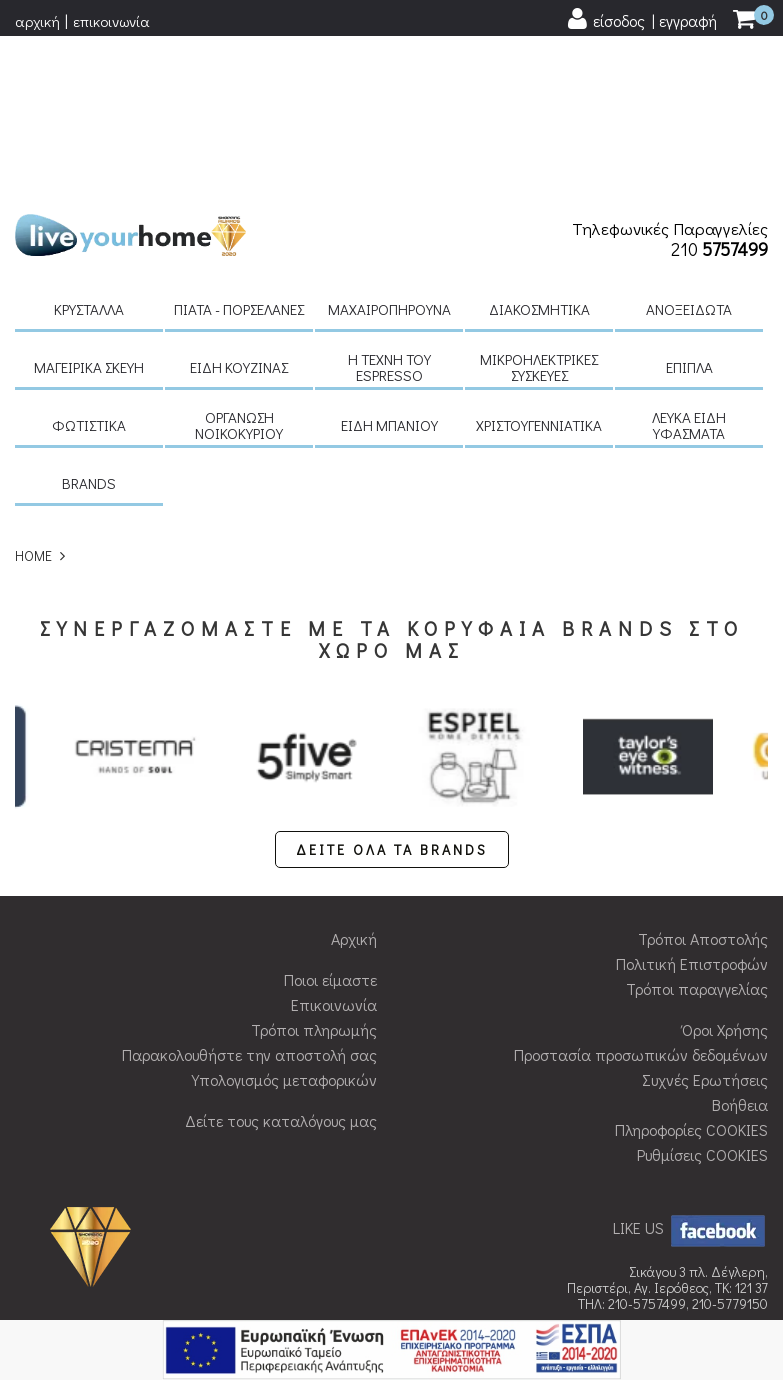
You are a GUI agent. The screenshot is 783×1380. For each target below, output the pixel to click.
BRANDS (89, 326)
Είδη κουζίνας (239, 210)
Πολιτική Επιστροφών (692, 806)
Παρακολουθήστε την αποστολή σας (249, 897)
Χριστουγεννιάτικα (539, 268)
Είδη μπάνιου (389, 268)
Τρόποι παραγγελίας (697, 831)
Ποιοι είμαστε (330, 822)
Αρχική (354, 781)
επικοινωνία (111, 21)
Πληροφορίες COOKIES (691, 972)
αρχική (37, 21)
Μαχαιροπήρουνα (389, 152)
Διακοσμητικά (539, 152)
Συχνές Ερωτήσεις (705, 922)
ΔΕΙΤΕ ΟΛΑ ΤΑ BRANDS (392, 692)
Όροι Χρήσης (725, 872)
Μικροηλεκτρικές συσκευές (539, 210)
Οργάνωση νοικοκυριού (239, 268)
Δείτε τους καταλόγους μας (281, 963)
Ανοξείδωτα (689, 152)
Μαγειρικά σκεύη (89, 210)
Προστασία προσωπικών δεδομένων (641, 897)
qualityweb (633, 1270)
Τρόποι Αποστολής (703, 781)
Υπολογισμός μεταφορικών (284, 922)
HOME (33, 398)
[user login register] (641, 19)
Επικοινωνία (334, 847)
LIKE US (690, 1070)
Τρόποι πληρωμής (314, 872)
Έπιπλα (689, 210)
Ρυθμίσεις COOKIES (702, 997)
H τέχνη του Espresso (389, 210)
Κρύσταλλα (89, 152)
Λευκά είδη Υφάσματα (689, 268)
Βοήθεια (740, 947)
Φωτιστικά (89, 268)
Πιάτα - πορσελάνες (239, 152)
